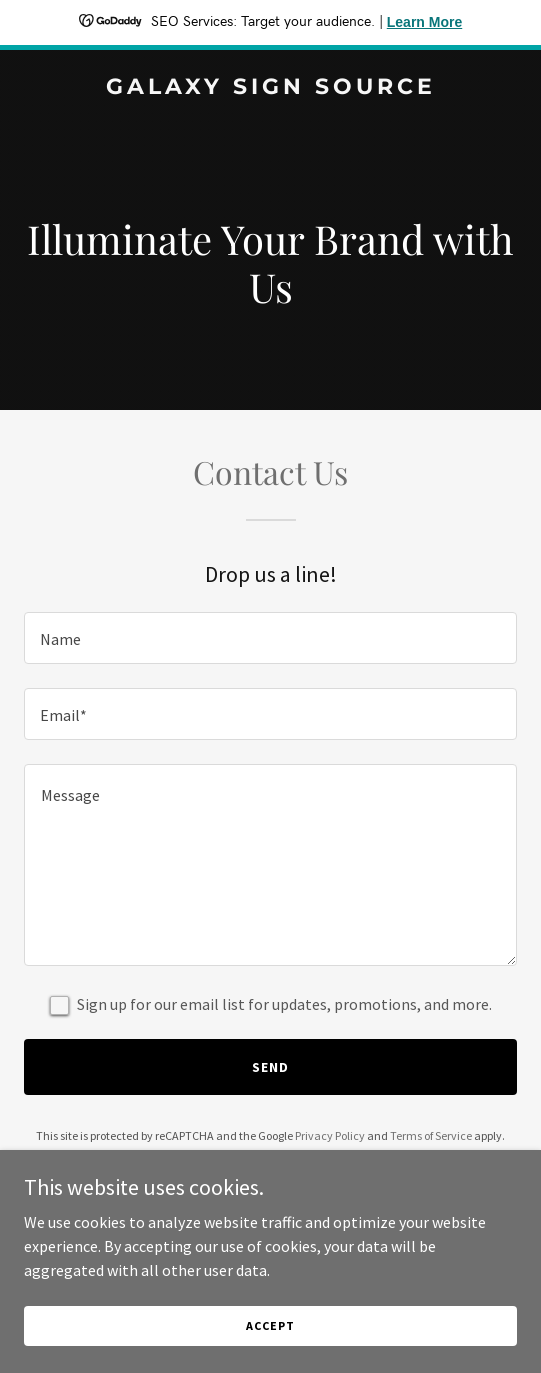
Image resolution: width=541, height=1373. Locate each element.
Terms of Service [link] (431, 1135)
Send (270, 1067)
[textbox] (270, 638)
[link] (270, 88)
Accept (270, 1339)
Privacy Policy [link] (330, 1135)
